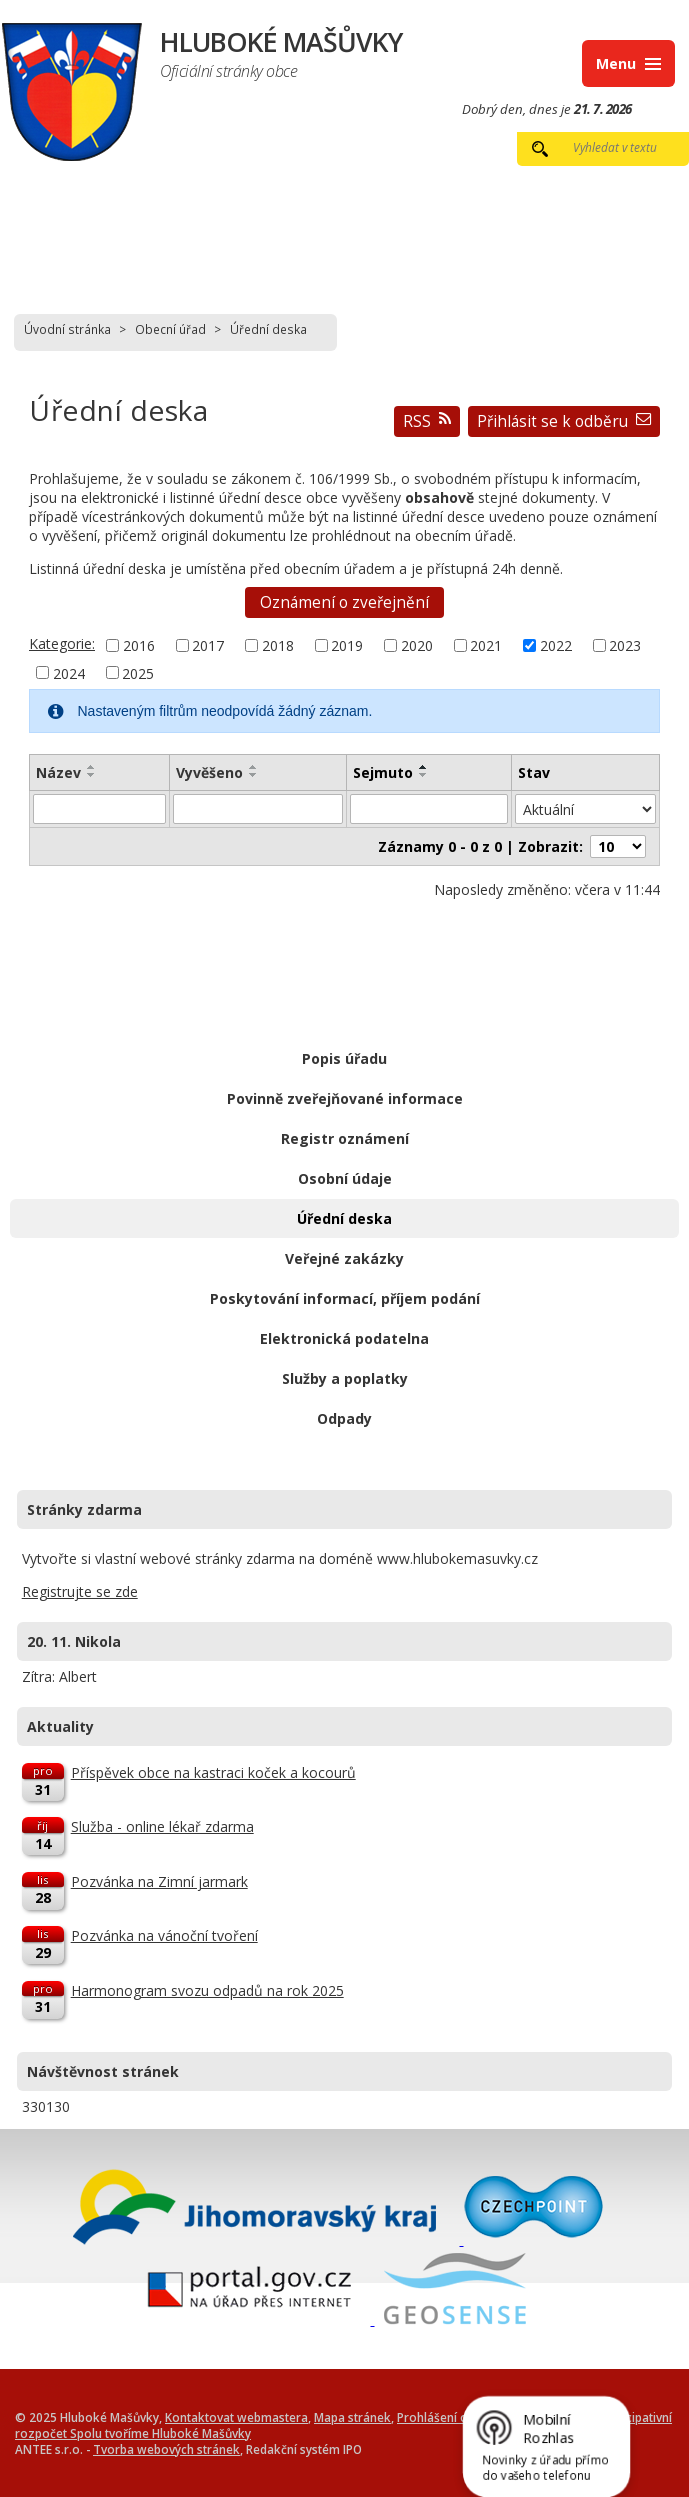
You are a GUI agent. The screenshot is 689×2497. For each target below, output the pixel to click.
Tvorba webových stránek (166, 2449)
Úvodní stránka (67, 329)
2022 (556, 645)
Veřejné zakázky (344, 1258)
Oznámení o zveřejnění (344, 602)
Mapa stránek (352, 2417)
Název (58, 772)
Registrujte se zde (80, 1591)
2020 (417, 645)
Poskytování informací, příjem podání (345, 1298)
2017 (208, 645)
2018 (278, 645)
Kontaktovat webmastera (236, 2417)
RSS (427, 421)
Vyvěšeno (209, 772)
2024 (69, 672)
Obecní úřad (170, 329)
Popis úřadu (344, 1058)
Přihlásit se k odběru (564, 421)
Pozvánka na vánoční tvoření (164, 1935)
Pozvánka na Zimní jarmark (159, 1881)
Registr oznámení (345, 1138)
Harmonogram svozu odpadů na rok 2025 (207, 1990)
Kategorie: (62, 643)
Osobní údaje (345, 1178)
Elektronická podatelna (344, 1338)
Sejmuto (383, 772)
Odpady (344, 1418)
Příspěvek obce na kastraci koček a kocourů (213, 1772)
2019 (347, 645)
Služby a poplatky (345, 1378)
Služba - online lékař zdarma (162, 1826)
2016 (139, 645)
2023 (625, 645)
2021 (486, 645)
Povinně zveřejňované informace (345, 1098)
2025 (138, 672)
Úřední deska (344, 1218)
